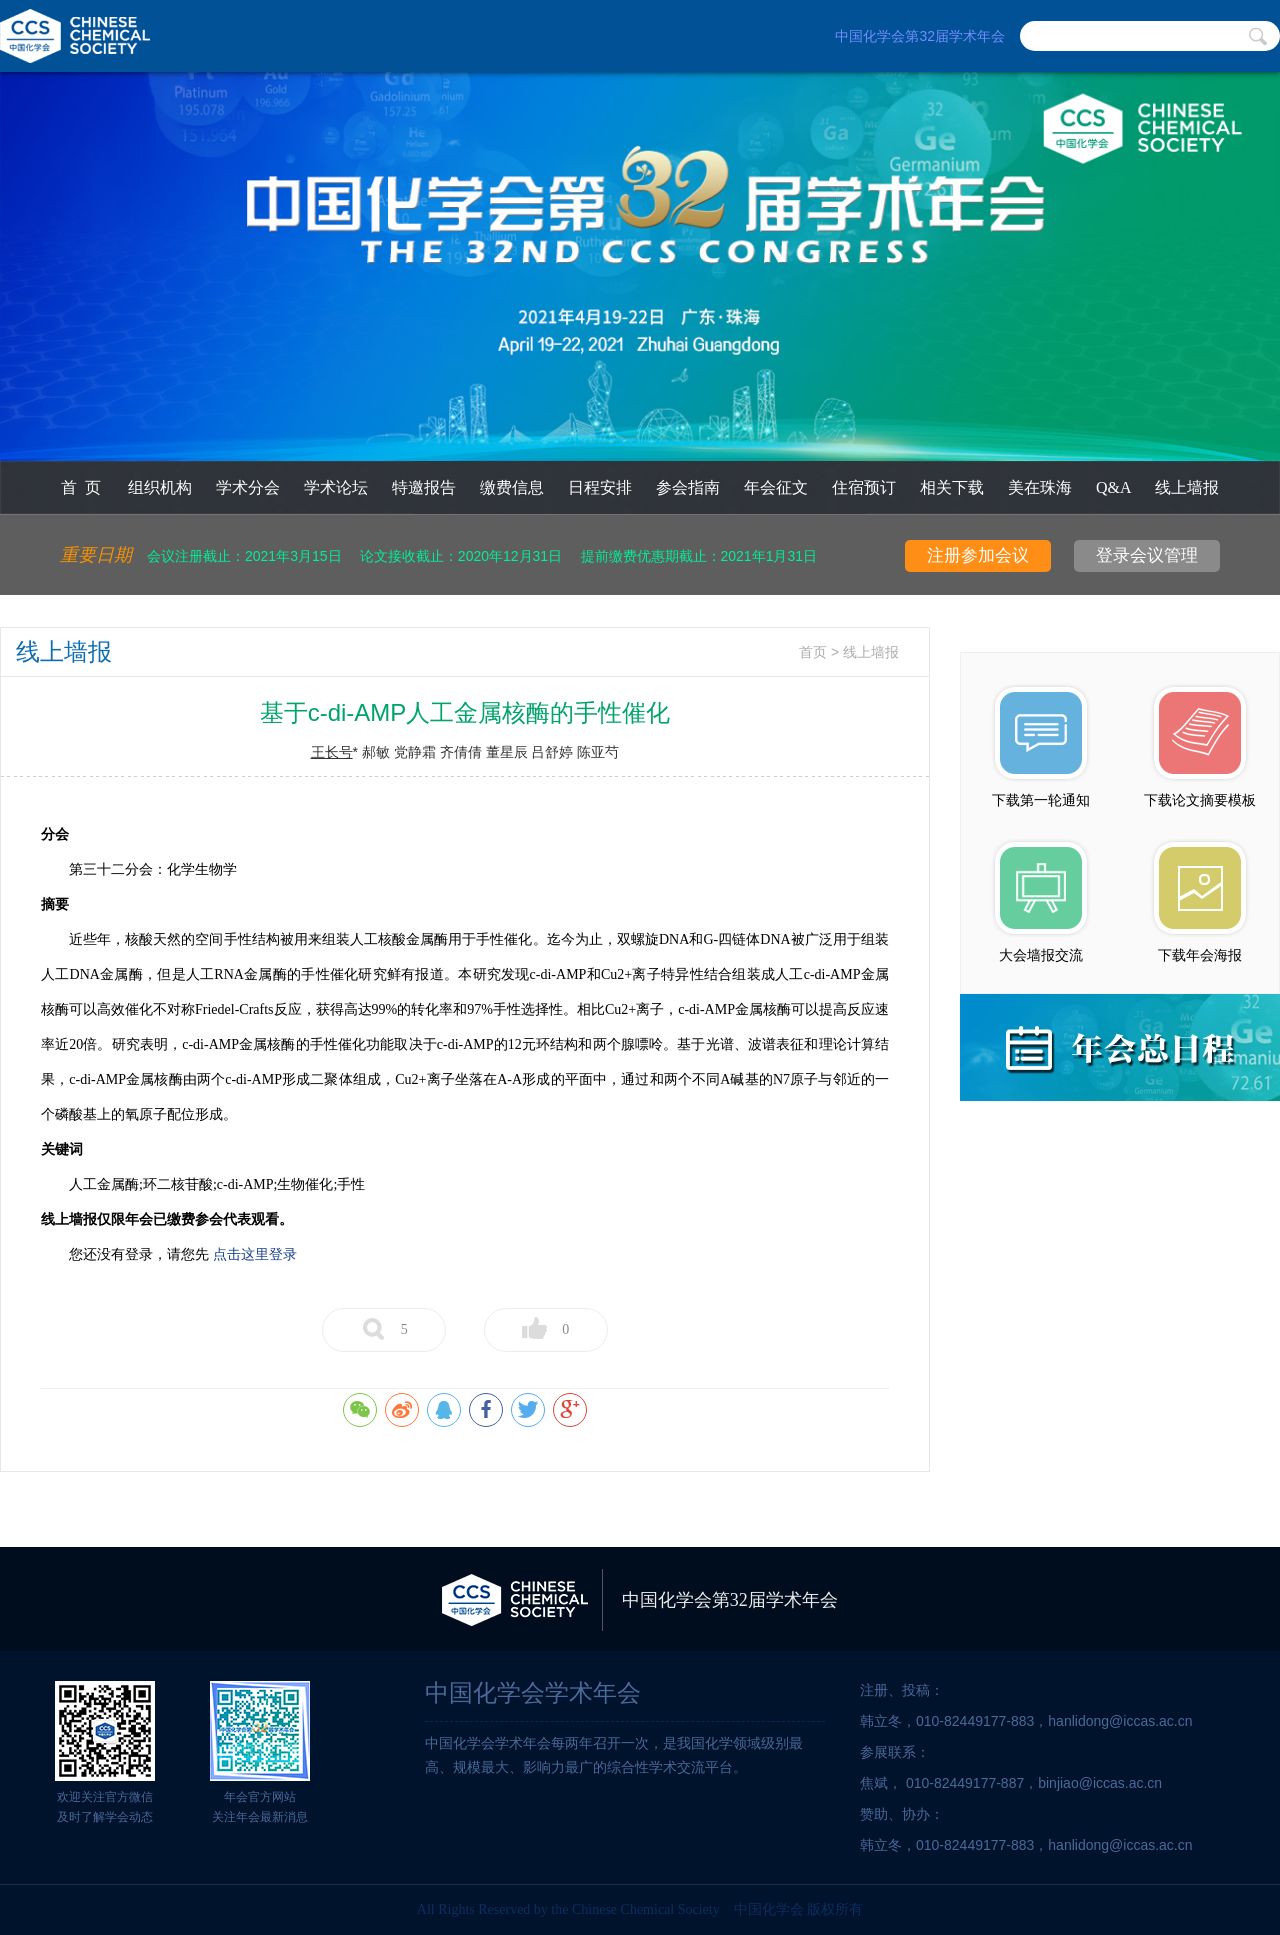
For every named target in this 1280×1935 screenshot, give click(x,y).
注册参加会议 (978, 555)
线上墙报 (1187, 487)
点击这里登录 (255, 1254)
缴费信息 (512, 487)
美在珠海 (1040, 487)
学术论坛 (336, 487)
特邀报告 (424, 487)
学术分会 (248, 487)
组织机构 (160, 487)
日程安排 (600, 487)
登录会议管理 (1147, 555)
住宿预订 (864, 487)
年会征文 (776, 487)
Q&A (1114, 487)
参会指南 (688, 487)
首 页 (81, 487)
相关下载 (952, 487)
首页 (813, 652)
